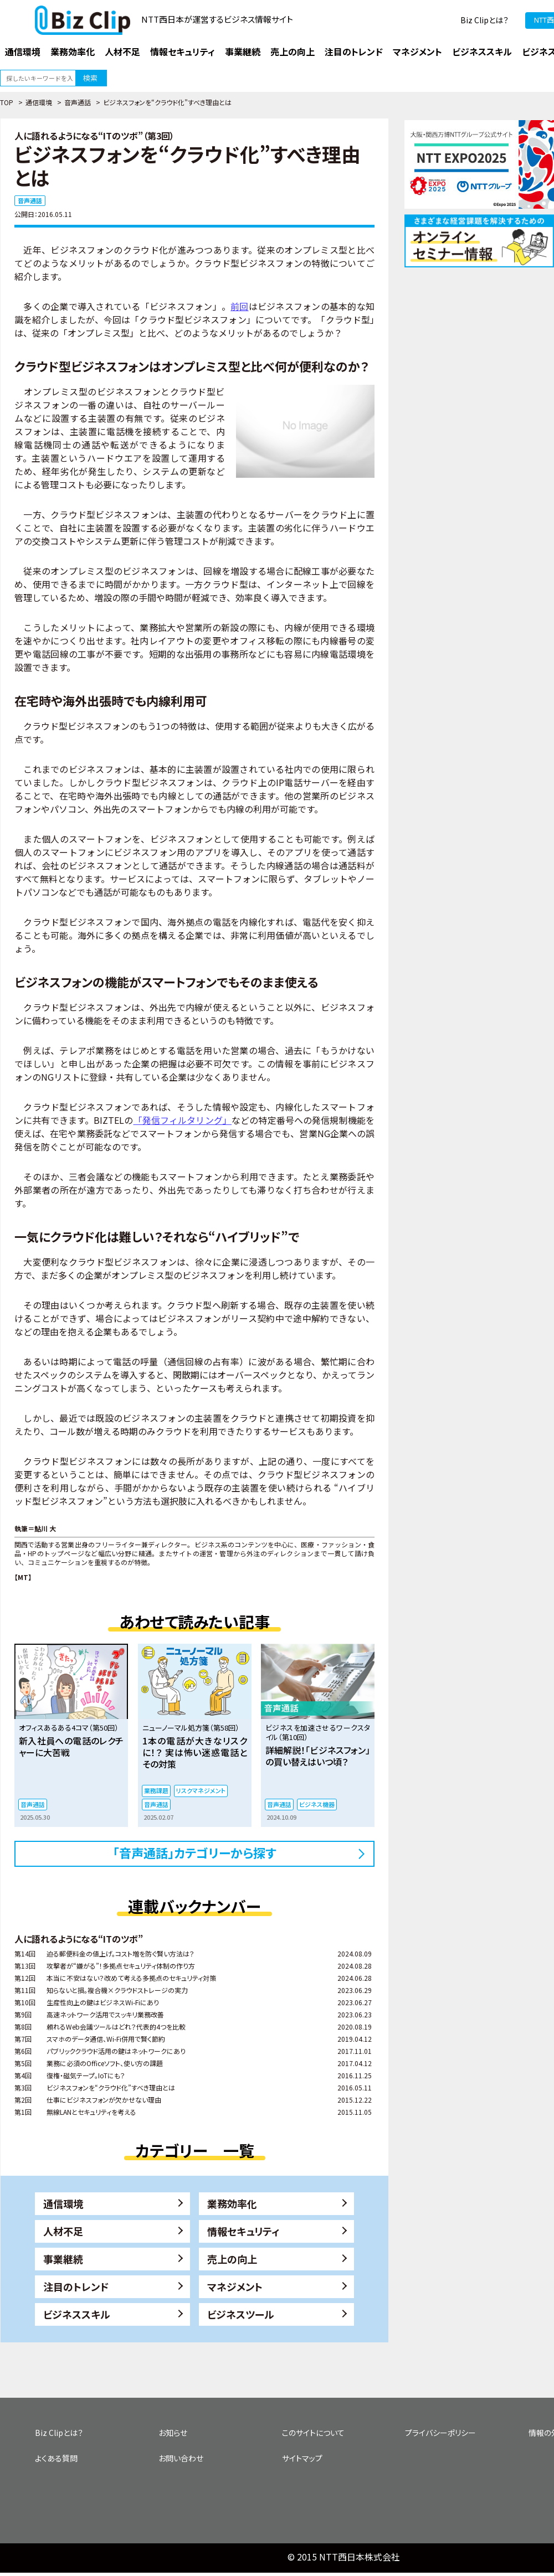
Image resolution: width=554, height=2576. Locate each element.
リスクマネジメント (200, 1790)
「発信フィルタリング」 (183, 1120)
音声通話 (77, 102)
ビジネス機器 (317, 1804)
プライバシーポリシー (440, 2432)
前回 (239, 306)
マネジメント (235, 2286)
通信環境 (38, 102)
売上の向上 (232, 2259)
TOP (6, 102)
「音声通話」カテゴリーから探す (194, 1852)
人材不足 (63, 2231)
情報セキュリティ (243, 2231)
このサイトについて (313, 2432)
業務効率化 (232, 2203)
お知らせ (172, 2432)
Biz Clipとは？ (484, 19)
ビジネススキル (76, 2314)
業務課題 (156, 1790)
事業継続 (63, 2259)
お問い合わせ (180, 2458)
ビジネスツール (240, 2314)
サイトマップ (302, 2458)
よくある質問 (56, 2458)
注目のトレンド (76, 2286)
